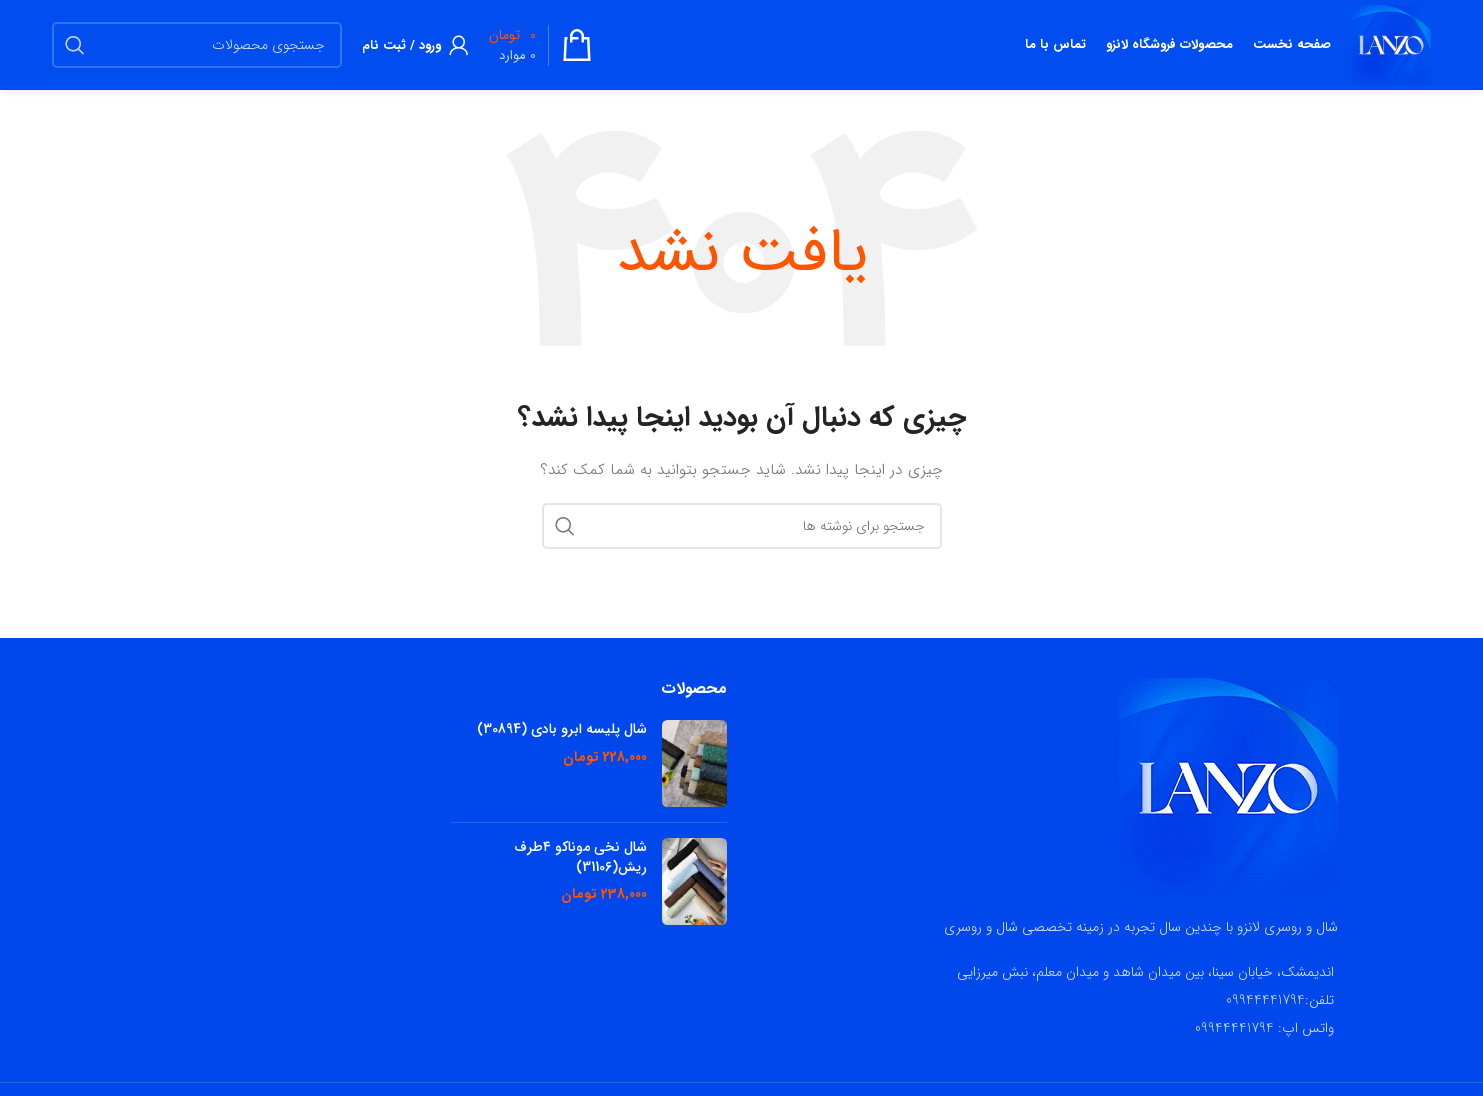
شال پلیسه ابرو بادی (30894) (562, 730)
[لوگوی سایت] (1391, 44)
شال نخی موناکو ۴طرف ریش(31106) (580, 857)
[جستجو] (197, 45)
